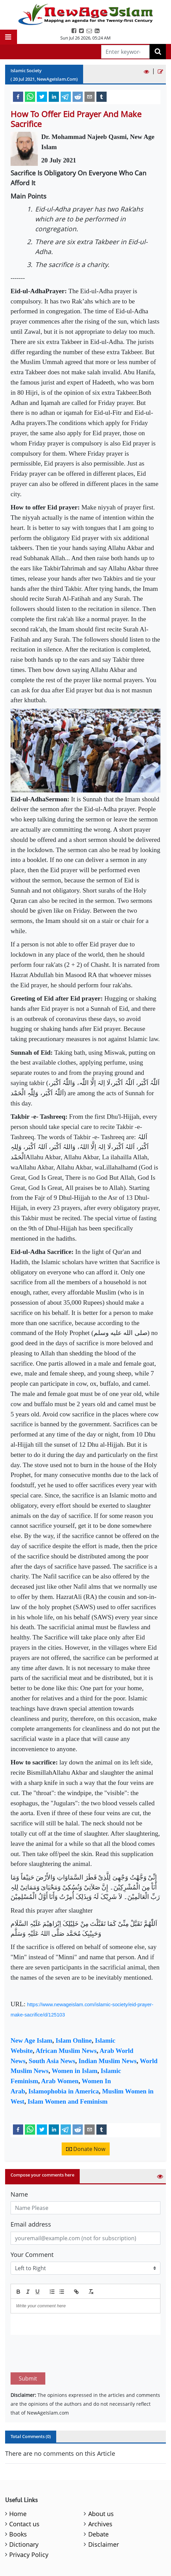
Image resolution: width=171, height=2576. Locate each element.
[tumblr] (101, 96)
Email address (31, 2224)
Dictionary (23, 2512)
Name (19, 2194)
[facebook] (18, 96)
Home (18, 2482)
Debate (98, 2502)
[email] (89, 96)
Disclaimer (103, 2512)
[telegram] (66, 96)
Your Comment (32, 2254)
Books (18, 2502)
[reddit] (78, 96)
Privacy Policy (28, 2522)
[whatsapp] (30, 96)
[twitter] (42, 96)
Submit (28, 2346)
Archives (100, 2492)
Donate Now (85, 2149)
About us (101, 2482)
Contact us (24, 2492)
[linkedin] (54, 96)
